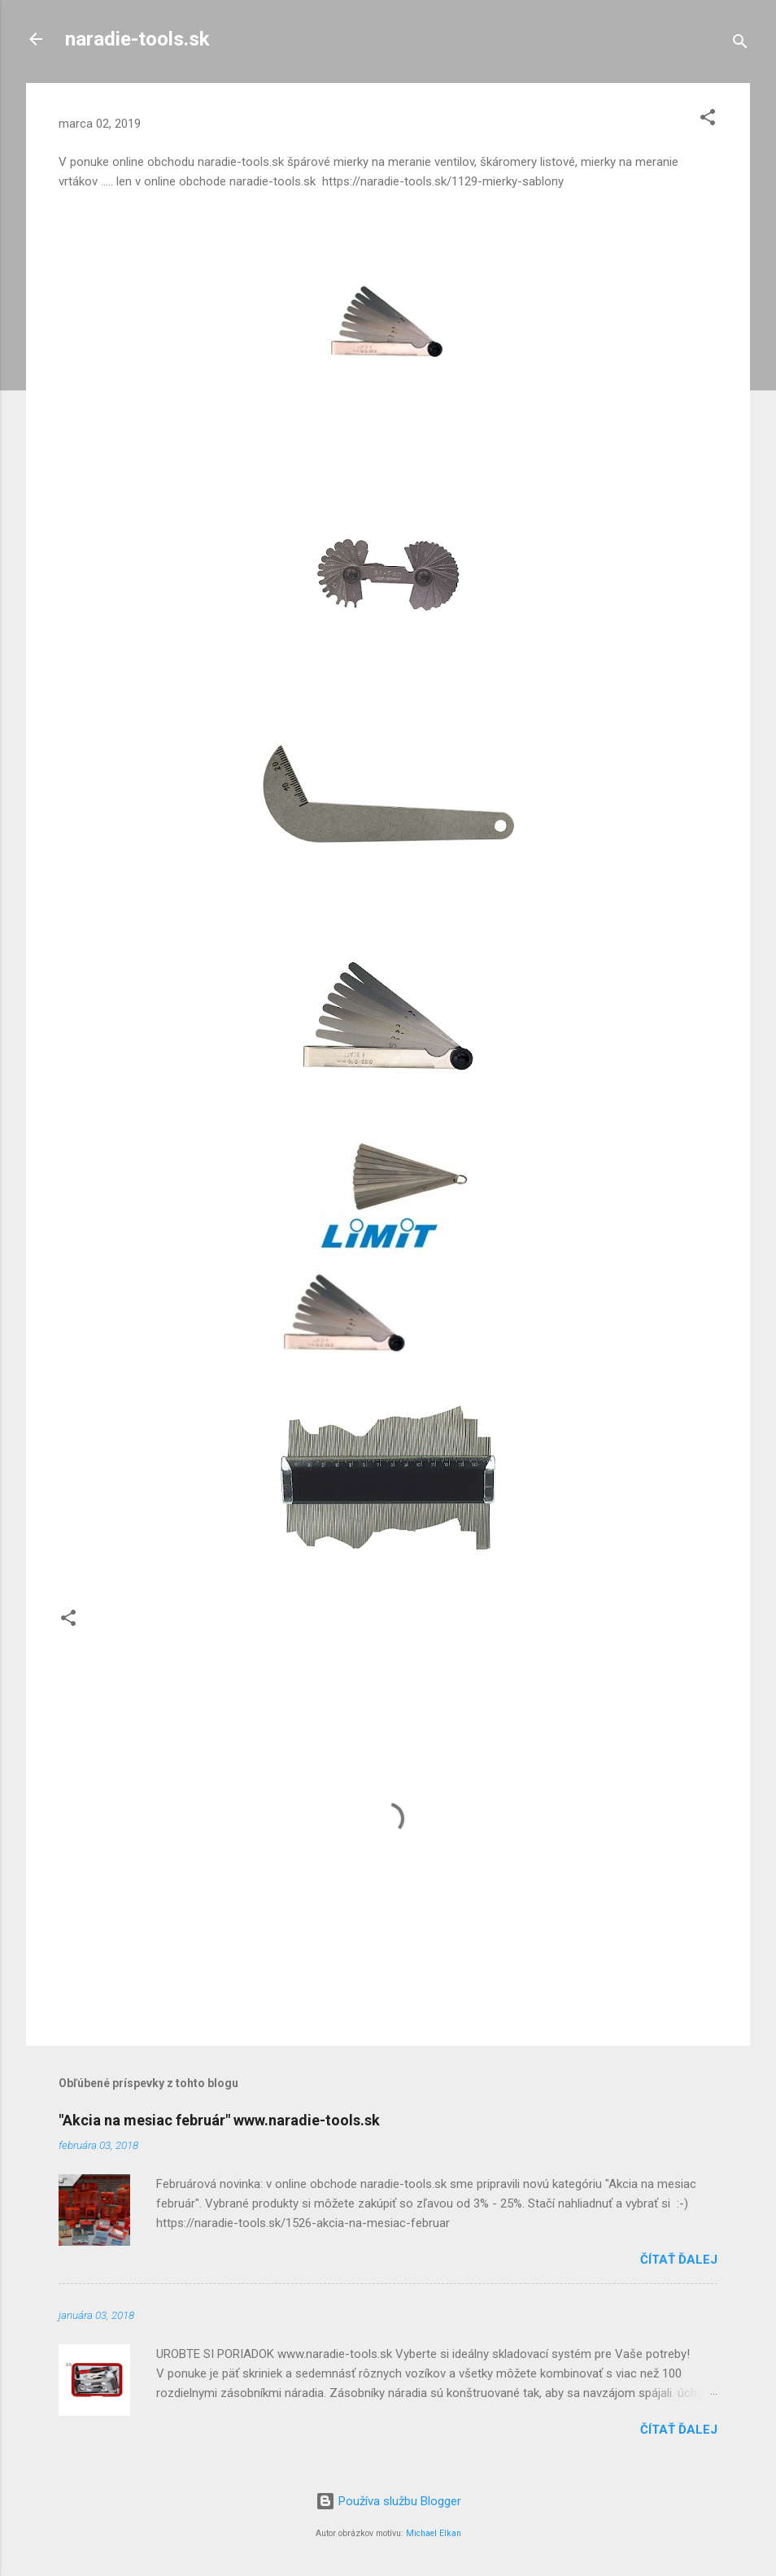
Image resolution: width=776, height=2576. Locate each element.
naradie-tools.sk (137, 39)
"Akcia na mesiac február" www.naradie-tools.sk (219, 2120)
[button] (707, 120)
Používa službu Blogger (388, 2501)
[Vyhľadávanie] (740, 44)
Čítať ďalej (678, 2259)
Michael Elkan (433, 2533)
